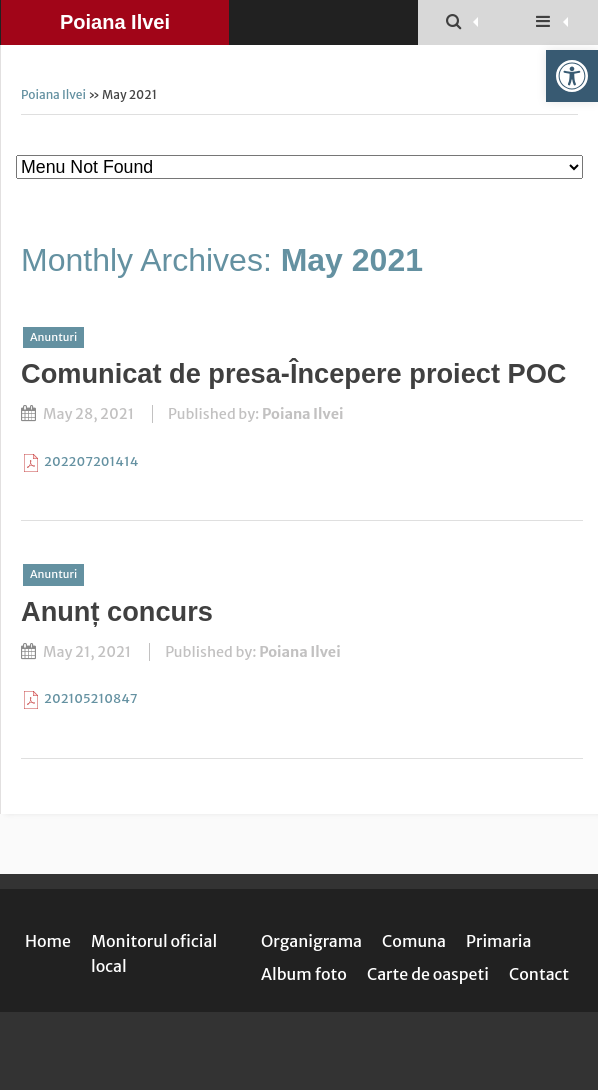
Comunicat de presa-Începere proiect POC (293, 373)
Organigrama (311, 941)
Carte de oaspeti (428, 974)
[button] (572, 76)
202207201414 (91, 461)
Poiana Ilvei (115, 22)
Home (48, 941)
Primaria (499, 941)
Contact (539, 974)
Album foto (304, 974)
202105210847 (91, 698)
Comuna (414, 941)
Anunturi (53, 337)
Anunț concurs (117, 611)
